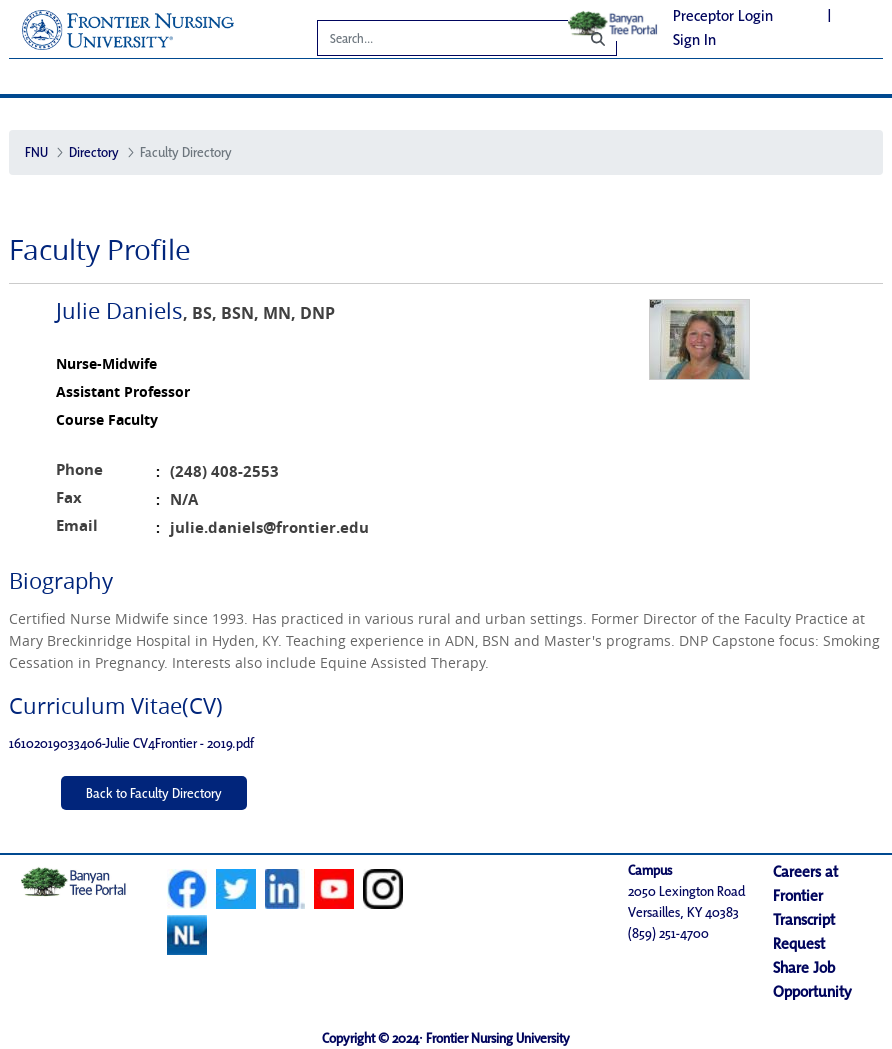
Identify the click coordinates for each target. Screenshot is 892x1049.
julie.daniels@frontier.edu (269, 527)
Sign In (694, 39)
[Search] (434, 41)
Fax (69, 497)
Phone (79, 469)
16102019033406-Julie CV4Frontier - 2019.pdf (131, 743)
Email (77, 525)
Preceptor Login (723, 15)
